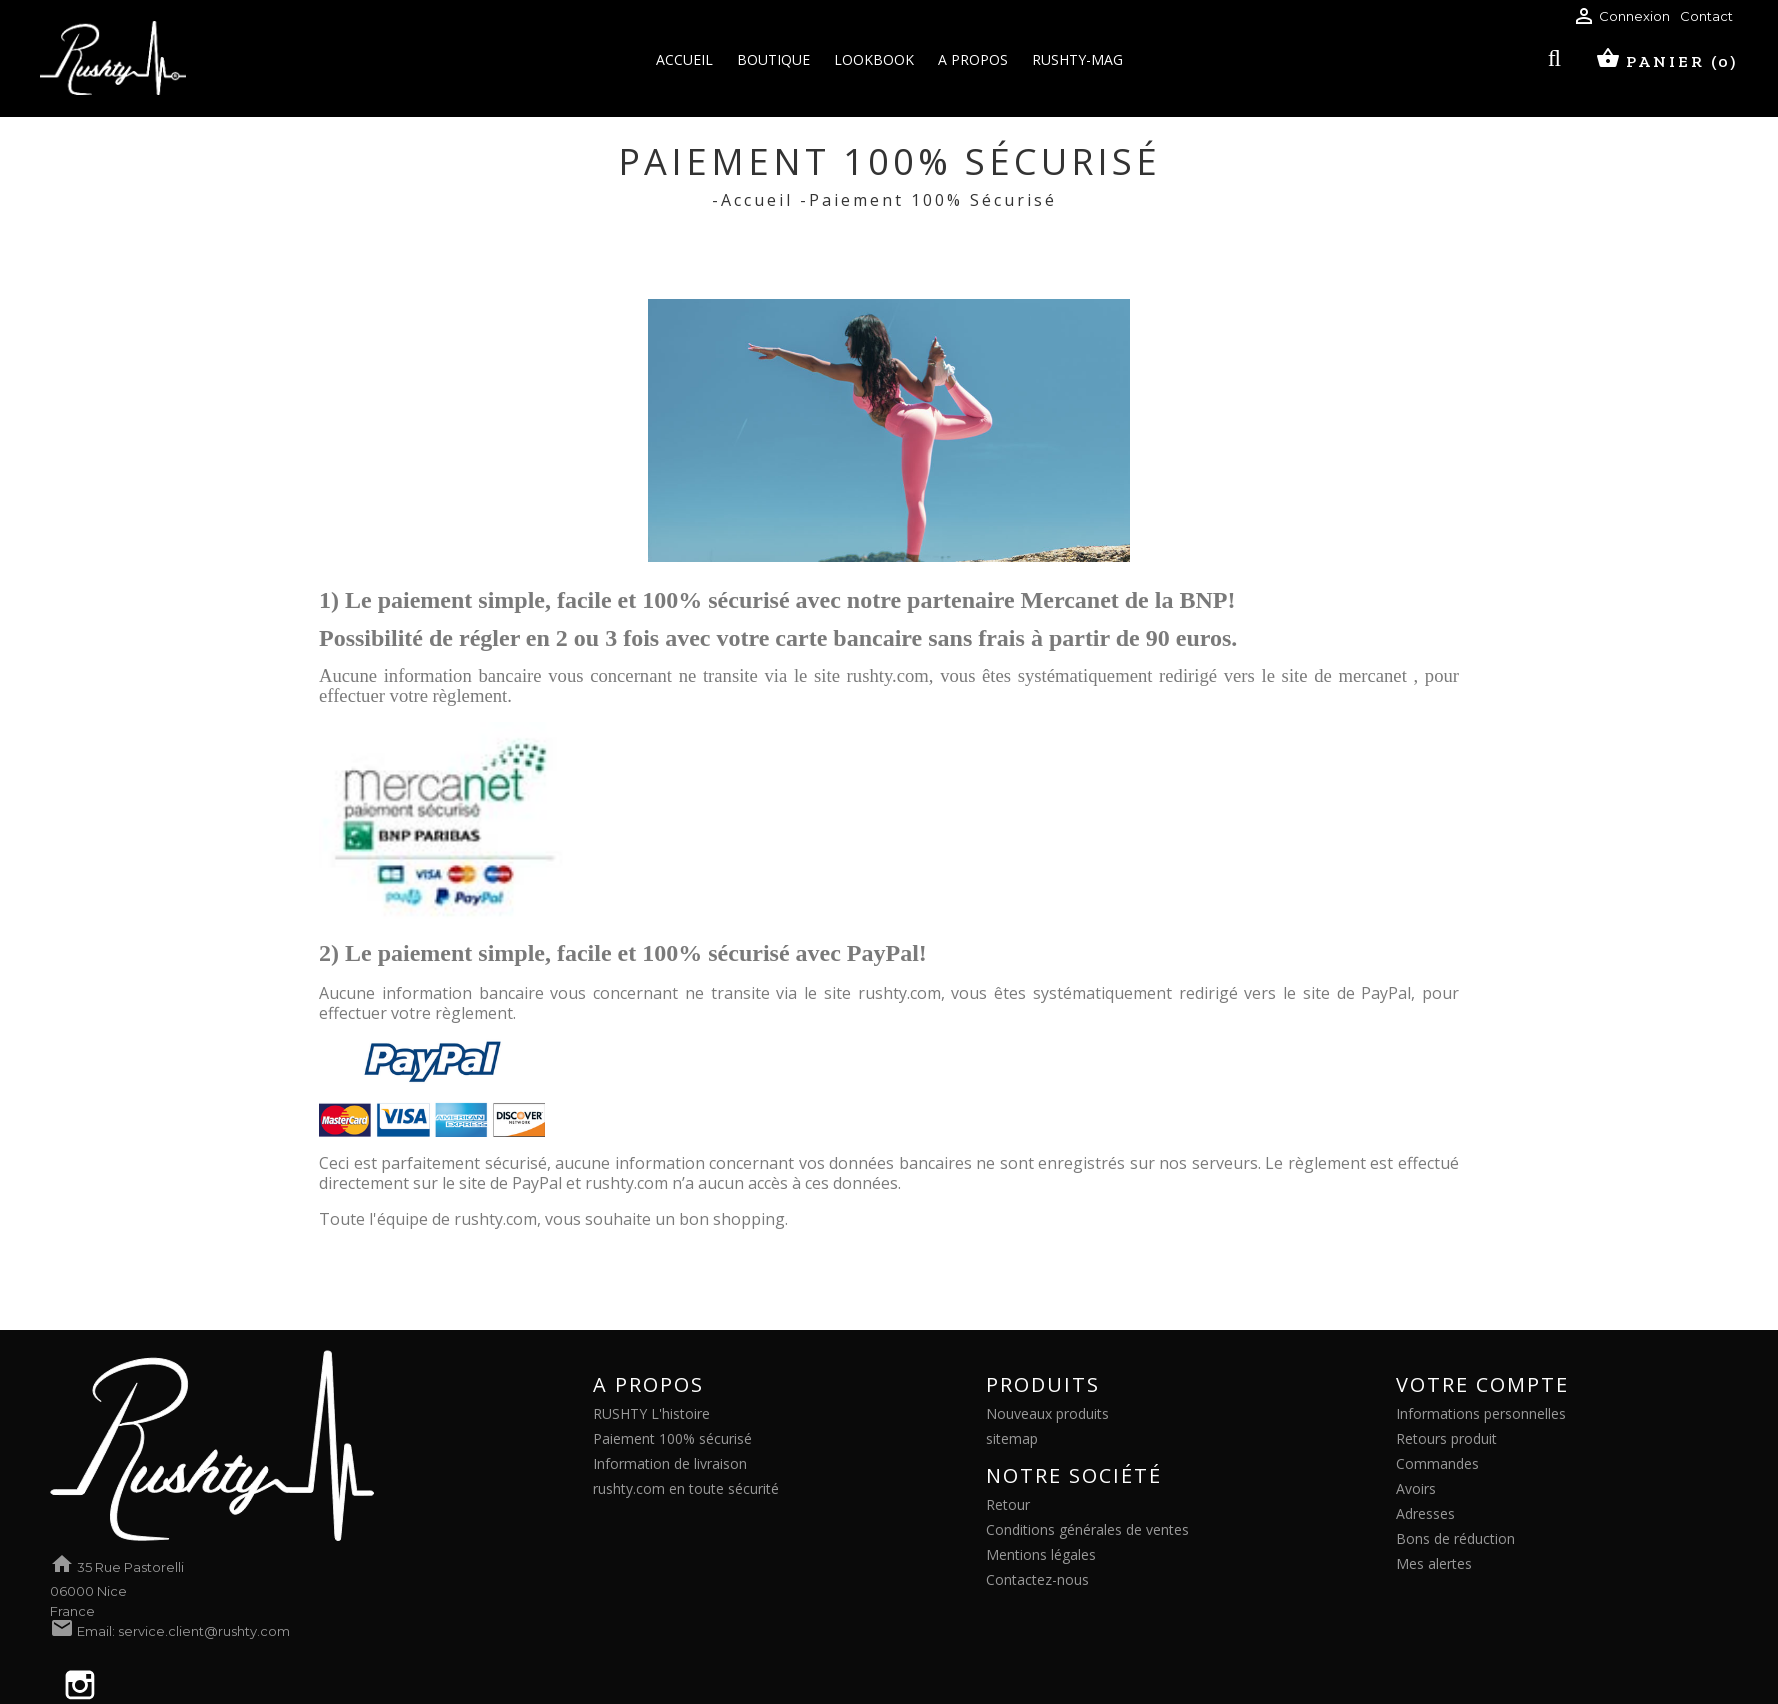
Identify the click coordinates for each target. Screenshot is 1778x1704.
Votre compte (1482, 1384)
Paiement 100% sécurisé (672, 1438)
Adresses (1425, 1513)
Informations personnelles (1481, 1413)
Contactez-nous (1037, 1579)
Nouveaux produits (1047, 1413)
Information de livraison (670, 1463)
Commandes (1437, 1463)
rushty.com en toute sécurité (686, 1488)
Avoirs (1416, 1488)
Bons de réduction (1455, 1538)
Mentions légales (1041, 1554)
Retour (1008, 1504)
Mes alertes (1434, 1563)
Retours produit (1446, 1438)
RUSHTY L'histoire (651, 1413)
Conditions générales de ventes (1087, 1529)
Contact (1706, 16)
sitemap (1012, 1438)
